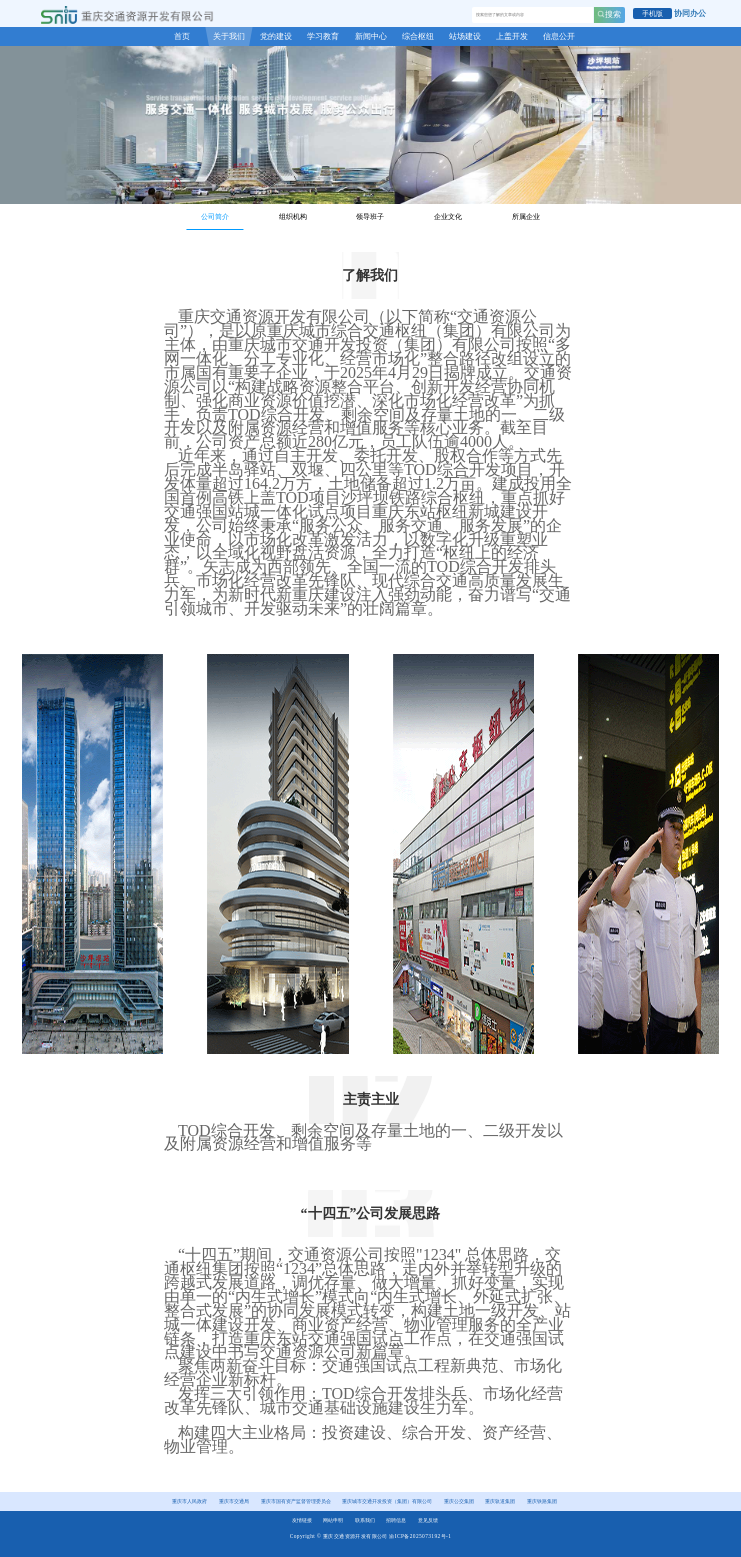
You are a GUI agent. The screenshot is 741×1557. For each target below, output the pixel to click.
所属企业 (526, 217)
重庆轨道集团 (500, 1501)
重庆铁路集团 (542, 1501)
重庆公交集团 (459, 1501)
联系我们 (365, 1520)
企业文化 (448, 217)
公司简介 (215, 217)
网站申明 (333, 1520)
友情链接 (302, 1520)
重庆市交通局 (234, 1501)
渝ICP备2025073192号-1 (420, 1536)
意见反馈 (428, 1520)
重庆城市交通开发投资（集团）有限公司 (387, 1501)
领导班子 (370, 217)
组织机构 (293, 217)
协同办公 (690, 13)
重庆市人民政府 (189, 1501)
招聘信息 (396, 1520)
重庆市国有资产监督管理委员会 (296, 1501)
